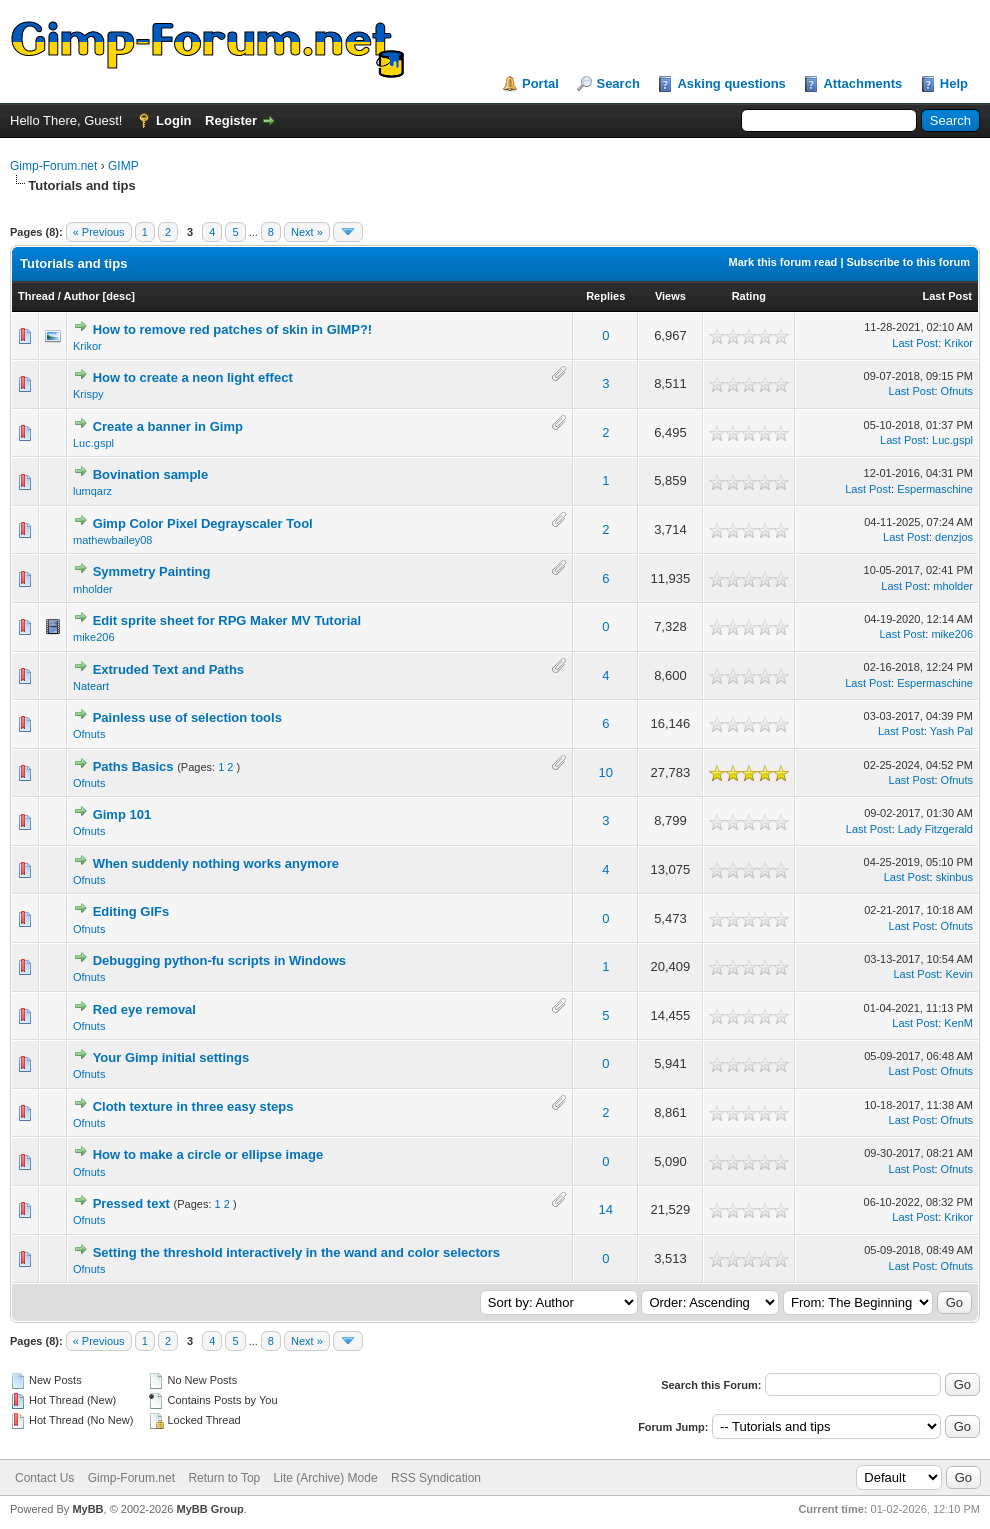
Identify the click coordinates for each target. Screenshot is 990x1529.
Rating (749, 296)
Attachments (862, 83)
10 (606, 772)
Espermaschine (935, 489)
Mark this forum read (783, 262)
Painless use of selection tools (187, 717)
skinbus (954, 877)
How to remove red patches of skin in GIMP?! (233, 329)
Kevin (959, 974)
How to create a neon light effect (193, 377)
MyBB (87, 1509)
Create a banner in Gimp (168, 426)
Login (173, 120)
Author (81, 296)
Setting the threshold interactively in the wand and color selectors (296, 1252)
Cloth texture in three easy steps (193, 1106)
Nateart (91, 686)
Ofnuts (957, 391)
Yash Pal (951, 731)
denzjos (954, 537)
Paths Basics (133, 766)
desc (118, 296)
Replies (605, 296)
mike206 (94, 637)
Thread (36, 296)
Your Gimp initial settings (171, 1057)
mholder (93, 589)
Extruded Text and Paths (168, 669)
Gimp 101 (122, 814)
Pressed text (131, 1203)
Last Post (947, 296)
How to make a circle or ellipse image (208, 1154)
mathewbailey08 (113, 540)
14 (606, 1209)
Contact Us (44, 1478)
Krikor (87, 346)
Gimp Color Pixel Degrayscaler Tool (203, 523)
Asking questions (731, 83)
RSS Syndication (436, 1478)
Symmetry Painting (152, 571)
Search (617, 83)
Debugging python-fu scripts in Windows (219, 960)
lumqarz (92, 491)
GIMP (123, 166)
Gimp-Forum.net (53, 166)
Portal (540, 83)
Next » (307, 232)
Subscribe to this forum (908, 262)
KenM (958, 1023)
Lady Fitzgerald (935, 829)
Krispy (88, 394)
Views (670, 296)
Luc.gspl (93, 443)
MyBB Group (209, 1509)
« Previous (99, 232)
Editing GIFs (131, 911)
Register (231, 120)
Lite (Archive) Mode (326, 1478)
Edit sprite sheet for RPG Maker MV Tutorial (227, 620)
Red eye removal (144, 1009)
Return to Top (224, 1478)
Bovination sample (151, 474)
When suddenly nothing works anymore (216, 863)
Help (954, 83)
